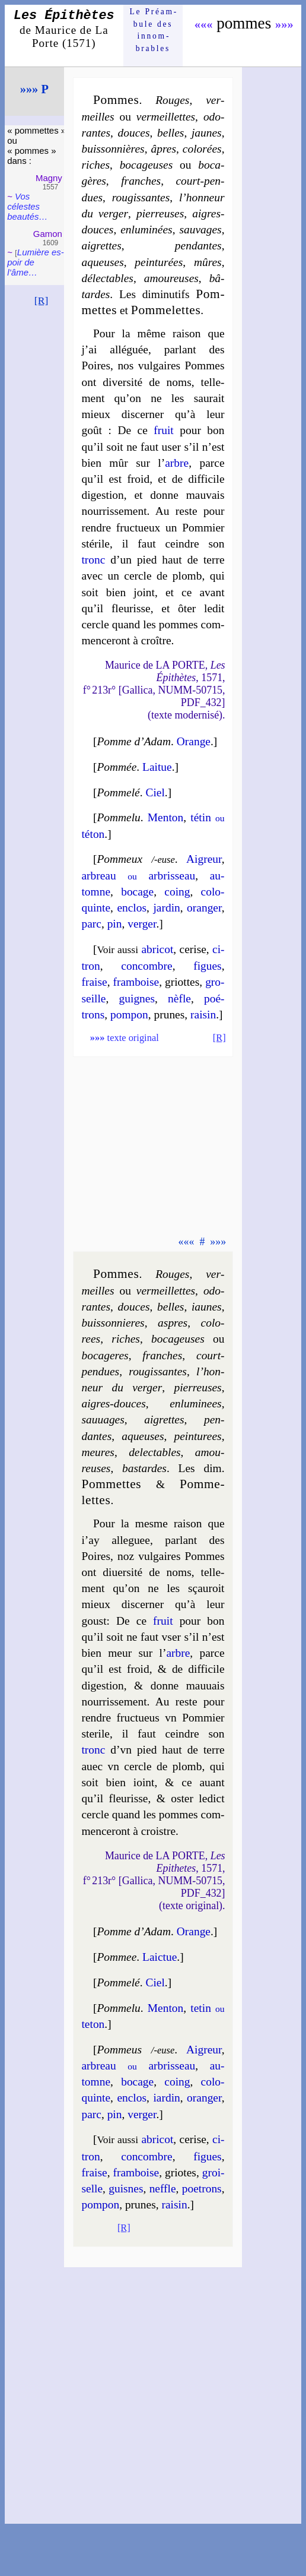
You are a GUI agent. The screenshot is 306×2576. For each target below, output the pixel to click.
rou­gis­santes (141, 197)
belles (170, 132)
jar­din (166, 907)
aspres (172, 1323)
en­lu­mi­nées (146, 229)
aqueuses (102, 262)
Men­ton (165, 817)
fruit (163, 430)
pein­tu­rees (197, 1436)
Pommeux (119, 859)
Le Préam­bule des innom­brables (153, 29)
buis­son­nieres (112, 1323)
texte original (124, 1037)
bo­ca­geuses (146, 165)
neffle (162, 2188)
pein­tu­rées (159, 262)
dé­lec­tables (107, 278)
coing (177, 891)
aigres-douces (113, 1403)
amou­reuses (171, 278)
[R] (41, 300)
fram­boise (136, 982)
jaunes (207, 132)
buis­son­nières (112, 149)
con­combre (146, 966)
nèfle (179, 998)
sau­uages (102, 1419)
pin (114, 923)
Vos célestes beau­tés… (27, 206)
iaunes (207, 1306)
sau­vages (200, 229)
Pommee (116, 1957)
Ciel (154, 792)
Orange (194, 741)
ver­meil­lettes (165, 116)
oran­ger (204, 907)
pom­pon (129, 1014)
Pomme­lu (118, 817)
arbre (177, 463)
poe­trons (202, 2188)
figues (207, 966)
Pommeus (119, 2049)
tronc (93, 559)
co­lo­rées (202, 149)
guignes (137, 998)
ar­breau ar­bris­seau (138, 875)
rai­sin (203, 1014)
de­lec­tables (154, 1452)
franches (141, 181)
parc (91, 923)
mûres (208, 262)
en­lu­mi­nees (195, 1403)
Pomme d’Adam (134, 741)
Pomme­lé (118, 792)
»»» (284, 24)
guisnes (126, 2188)
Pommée (116, 767)
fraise (94, 982)
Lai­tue (157, 767)
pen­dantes (198, 245)
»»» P (34, 89)
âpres (163, 149)
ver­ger (142, 923)
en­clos (131, 907)
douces (134, 132)
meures (97, 1452)
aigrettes (101, 245)
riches (95, 165)
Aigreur (204, 859)
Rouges (172, 100)
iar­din (166, 2097)
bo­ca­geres (104, 1355)
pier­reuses (160, 213)
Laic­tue (159, 1957)
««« (204, 24)
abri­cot (157, 949)
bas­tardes (144, 1468)
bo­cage (137, 891)
